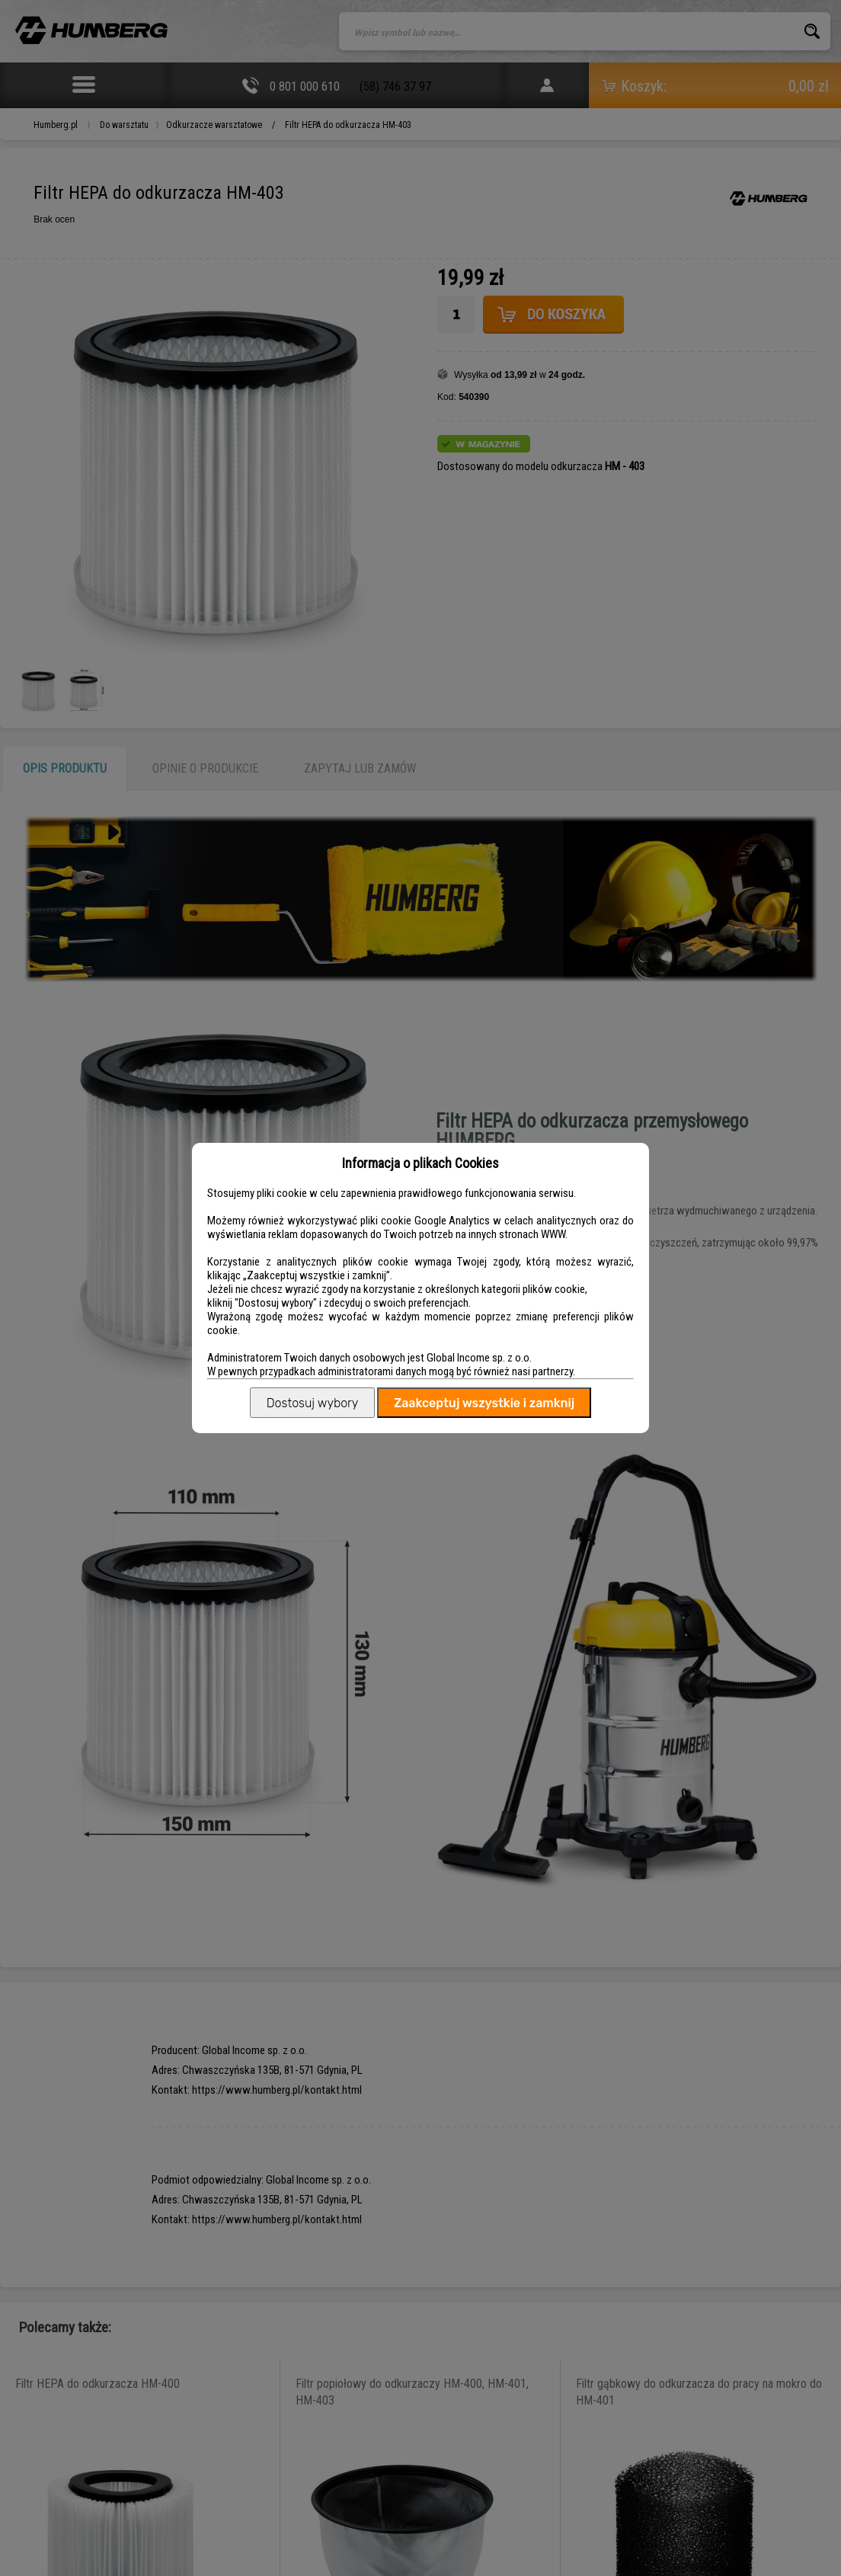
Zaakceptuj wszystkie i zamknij (484, 1403)
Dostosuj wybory (312, 1403)
